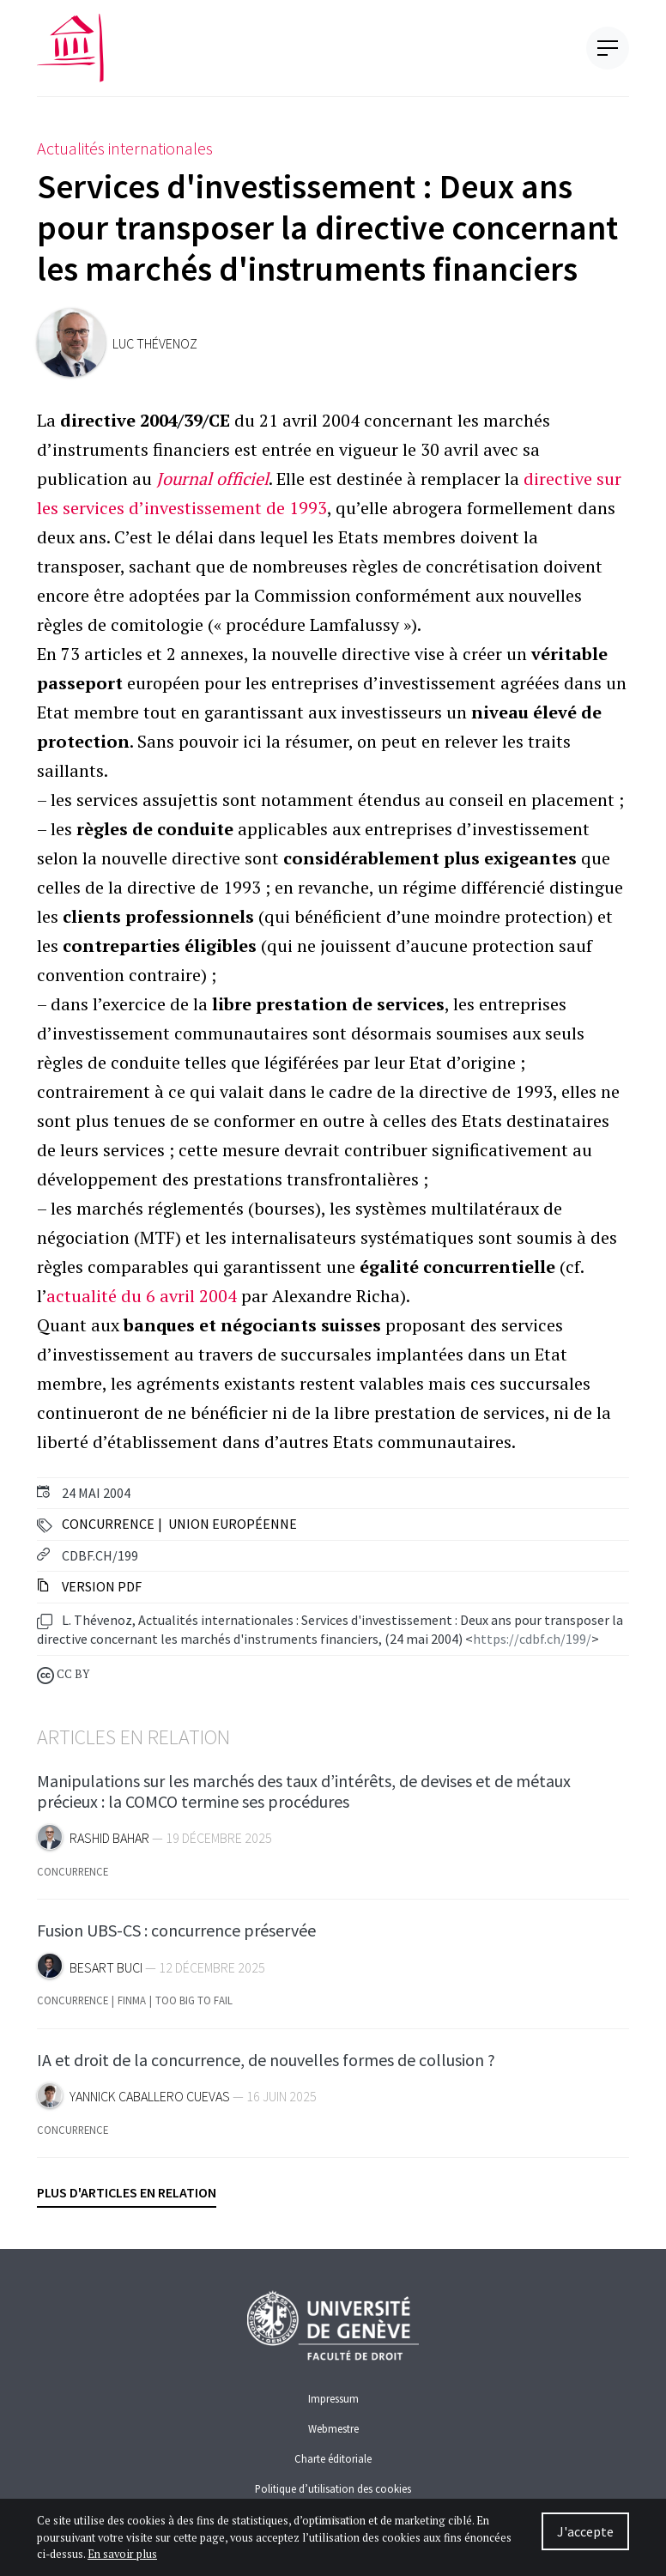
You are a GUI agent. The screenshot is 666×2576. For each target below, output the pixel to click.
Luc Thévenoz (154, 343)
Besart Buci (106, 1974)
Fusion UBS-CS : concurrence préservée (176, 1937)
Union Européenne (232, 1523)
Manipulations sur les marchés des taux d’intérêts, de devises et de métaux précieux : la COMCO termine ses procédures (304, 1798)
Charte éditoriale (333, 2458)
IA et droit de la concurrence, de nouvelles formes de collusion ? (266, 2065)
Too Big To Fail (194, 2007)
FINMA (132, 2007)
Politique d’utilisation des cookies (333, 2488)
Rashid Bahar (109, 1845)
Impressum (333, 2398)
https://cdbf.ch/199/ (532, 1638)
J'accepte (585, 2531)
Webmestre (333, 2428)
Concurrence (108, 1523)
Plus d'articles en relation (126, 2192)
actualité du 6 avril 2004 (141, 1295)
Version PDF (89, 1586)
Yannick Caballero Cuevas (150, 2103)
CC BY (63, 1674)
